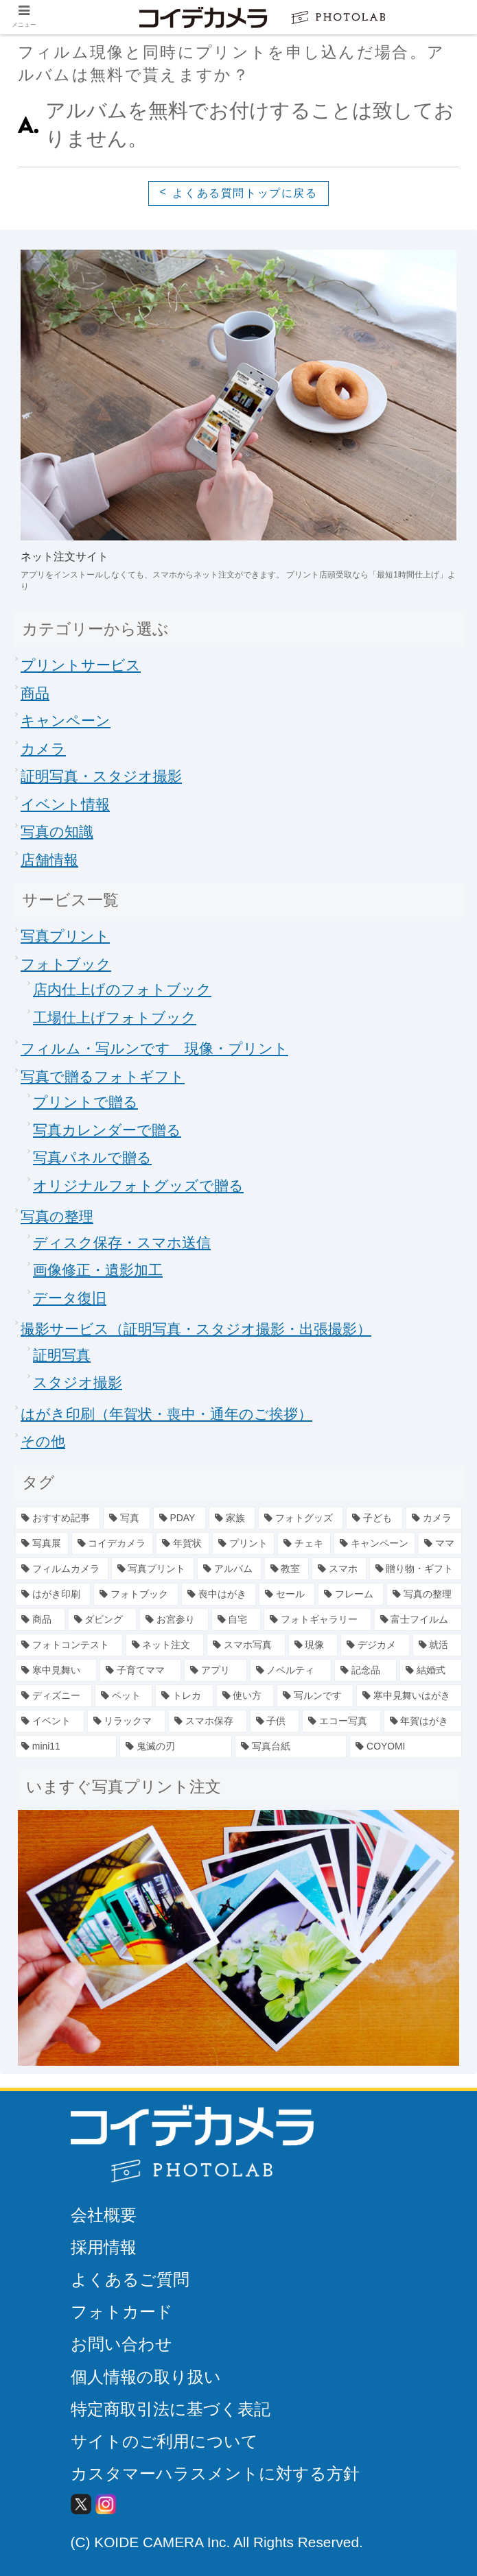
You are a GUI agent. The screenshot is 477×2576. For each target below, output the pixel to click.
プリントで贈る (85, 1102)
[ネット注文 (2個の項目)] (165, 1645)
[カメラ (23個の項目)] (434, 1518)
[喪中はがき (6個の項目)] (219, 1594)
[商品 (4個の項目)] (40, 1619)
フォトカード (122, 2311)
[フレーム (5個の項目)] (351, 1594)
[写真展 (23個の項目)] (42, 1543)
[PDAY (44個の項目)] (179, 1518)
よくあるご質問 (130, 2279)
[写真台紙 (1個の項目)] (291, 1746)
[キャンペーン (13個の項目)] (375, 1543)
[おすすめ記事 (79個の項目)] (57, 1518)
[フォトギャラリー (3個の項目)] (317, 1619)
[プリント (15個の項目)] (243, 1543)
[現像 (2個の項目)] (313, 1645)
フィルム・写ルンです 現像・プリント (154, 1048)
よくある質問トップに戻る (244, 193)
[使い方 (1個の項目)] (245, 1695)
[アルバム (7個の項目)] (229, 1569)
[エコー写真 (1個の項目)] (341, 1721)
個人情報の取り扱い (146, 2377)
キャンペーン (65, 720)
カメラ (43, 748)
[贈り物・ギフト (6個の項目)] (416, 1569)
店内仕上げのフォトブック (122, 989)
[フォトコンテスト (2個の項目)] (69, 1645)
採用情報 (104, 2247)
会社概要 (104, 2215)
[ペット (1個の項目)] (123, 1695)
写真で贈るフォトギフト (103, 1076)
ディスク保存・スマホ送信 (122, 1242)
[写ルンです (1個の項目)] (315, 1695)
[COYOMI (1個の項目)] (405, 1746)
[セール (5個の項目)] (287, 1594)
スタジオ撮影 (77, 1382)
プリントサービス (81, 665)
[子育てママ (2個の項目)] (140, 1670)
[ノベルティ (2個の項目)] (290, 1670)
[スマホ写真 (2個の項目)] (246, 1645)
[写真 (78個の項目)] (126, 1518)
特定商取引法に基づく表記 (170, 2409)
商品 (35, 693)
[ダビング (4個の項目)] (102, 1619)
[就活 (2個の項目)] (437, 1645)
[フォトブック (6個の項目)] (135, 1594)
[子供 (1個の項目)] (275, 1721)
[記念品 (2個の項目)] (365, 1670)
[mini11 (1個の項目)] (66, 1746)
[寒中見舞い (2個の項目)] (56, 1670)
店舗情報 (49, 860)
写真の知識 (57, 831)
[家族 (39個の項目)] (232, 1518)
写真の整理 (57, 1216)
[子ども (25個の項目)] (374, 1518)
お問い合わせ (121, 2344)
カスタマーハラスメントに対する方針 (215, 2473)
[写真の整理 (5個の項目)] (424, 1594)
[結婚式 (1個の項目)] (430, 1670)
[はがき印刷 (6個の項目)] (53, 1594)
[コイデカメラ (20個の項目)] (112, 1543)
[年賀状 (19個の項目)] (182, 1543)
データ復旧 (69, 1298)
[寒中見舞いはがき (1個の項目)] (409, 1695)
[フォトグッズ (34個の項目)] (300, 1518)
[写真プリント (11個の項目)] (153, 1569)
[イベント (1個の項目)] (49, 1721)
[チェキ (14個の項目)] (304, 1543)
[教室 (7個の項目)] (287, 1569)
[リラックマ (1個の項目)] (126, 1721)
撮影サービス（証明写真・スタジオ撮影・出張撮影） (196, 1329)
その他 (43, 1441)
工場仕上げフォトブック (114, 1017)
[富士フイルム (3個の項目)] (418, 1619)
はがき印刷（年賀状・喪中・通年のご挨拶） (166, 1414)
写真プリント (65, 936)
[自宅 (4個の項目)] (236, 1619)
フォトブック (66, 964)
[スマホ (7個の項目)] (339, 1569)
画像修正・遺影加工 (98, 1270)
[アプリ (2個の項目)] (215, 1670)
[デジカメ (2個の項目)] (375, 1645)
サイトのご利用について (164, 2441)
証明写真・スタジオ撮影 (101, 776)
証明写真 (62, 1355)
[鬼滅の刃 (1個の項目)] (175, 1746)
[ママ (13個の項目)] (440, 1543)
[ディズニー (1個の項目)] (53, 1695)
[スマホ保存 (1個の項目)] (207, 1721)
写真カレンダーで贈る (107, 1130)
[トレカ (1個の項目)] (184, 1695)
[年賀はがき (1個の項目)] (423, 1721)
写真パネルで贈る (92, 1157)
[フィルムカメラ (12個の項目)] (61, 1569)
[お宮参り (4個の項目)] (174, 1619)
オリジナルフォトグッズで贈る (138, 1185)
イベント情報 (65, 804)
